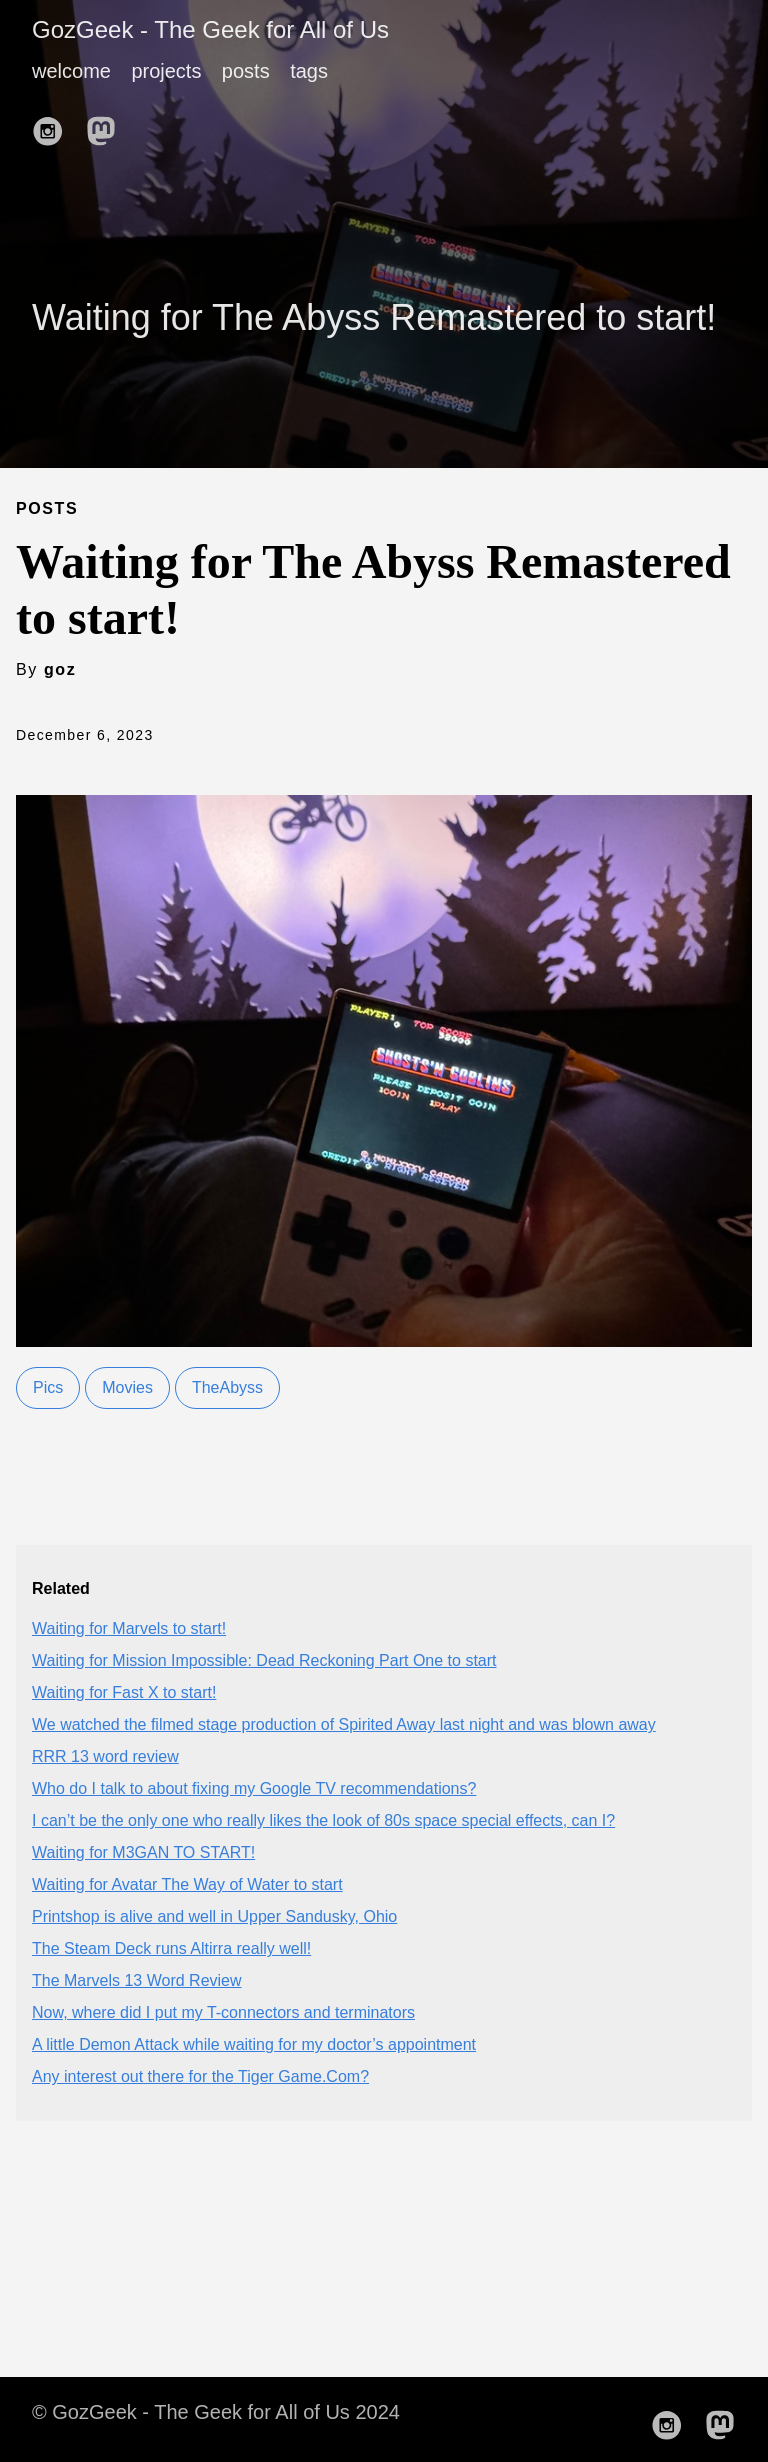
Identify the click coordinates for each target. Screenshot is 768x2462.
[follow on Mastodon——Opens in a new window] (107, 125)
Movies (127, 1387)
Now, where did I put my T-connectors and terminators (223, 2012)
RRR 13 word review (105, 1756)
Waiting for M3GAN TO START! (143, 1852)
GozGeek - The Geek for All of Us (210, 29)
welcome (71, 71)
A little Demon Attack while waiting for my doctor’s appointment (254, 2044)
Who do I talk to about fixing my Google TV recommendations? (254, 1788)
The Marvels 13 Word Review (137, 1980)
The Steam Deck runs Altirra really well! (171, 1948)
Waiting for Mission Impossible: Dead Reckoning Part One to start (264, 1660)
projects (166, 71)
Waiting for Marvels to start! (129, 1628)
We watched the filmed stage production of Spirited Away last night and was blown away (344, 1724)
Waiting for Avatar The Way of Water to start (187, 1884)
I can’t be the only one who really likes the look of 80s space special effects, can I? (323, 1820)
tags (309, 71)
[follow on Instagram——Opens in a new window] (54, 125)
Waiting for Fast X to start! (124, 1692)
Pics (48, 1387)
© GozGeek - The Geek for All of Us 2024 (216, 2412)
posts (246, 71)
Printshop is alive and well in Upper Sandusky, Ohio (214, 1916)
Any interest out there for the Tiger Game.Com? (200, 2076)
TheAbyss (227, 1387)
